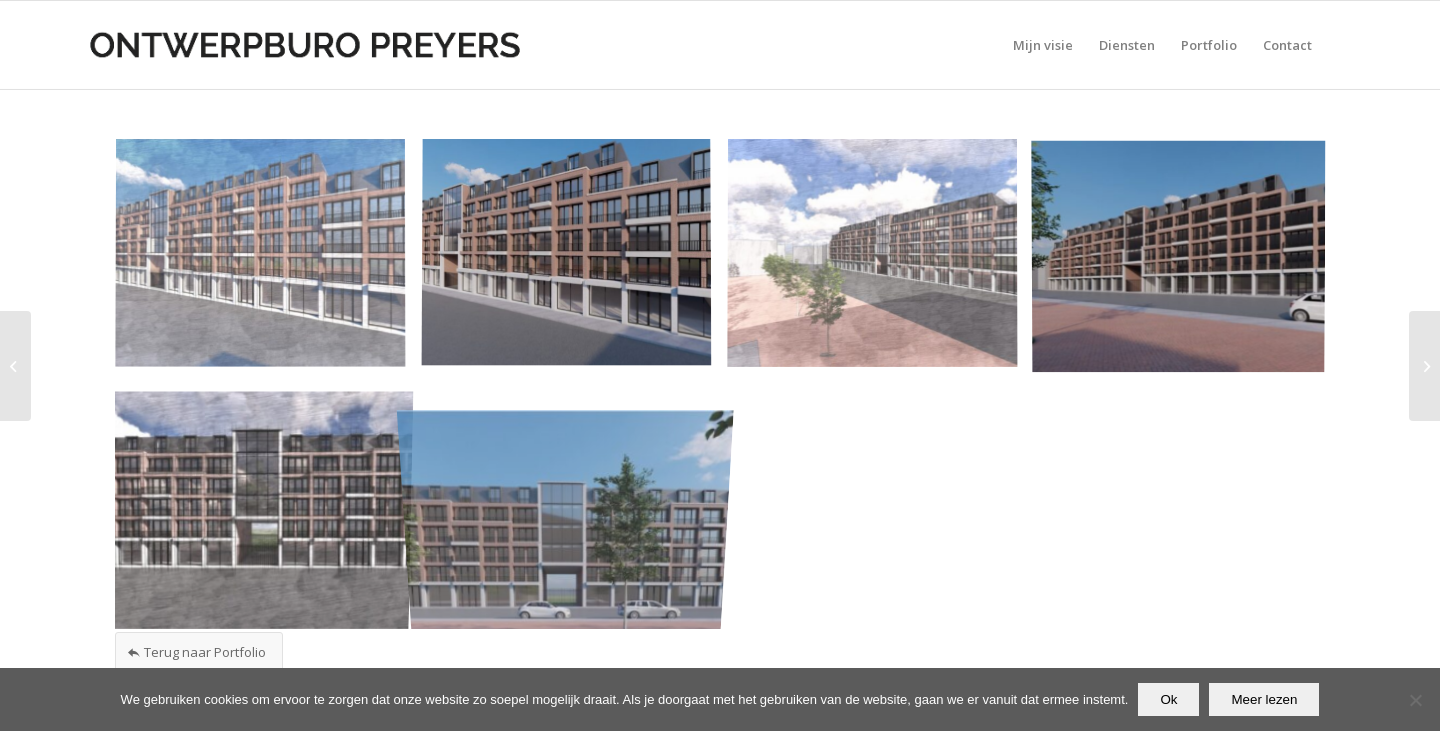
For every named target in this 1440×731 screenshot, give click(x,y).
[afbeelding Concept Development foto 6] (574, 505)
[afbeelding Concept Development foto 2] (574, 261)
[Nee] (1415, 700)
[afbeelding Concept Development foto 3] (880, 261)
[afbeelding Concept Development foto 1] (268, 261)
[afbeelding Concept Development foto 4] (1186, 261)
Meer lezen (1264, 699)
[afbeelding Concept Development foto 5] (268, 505)
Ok (1168, 699)
